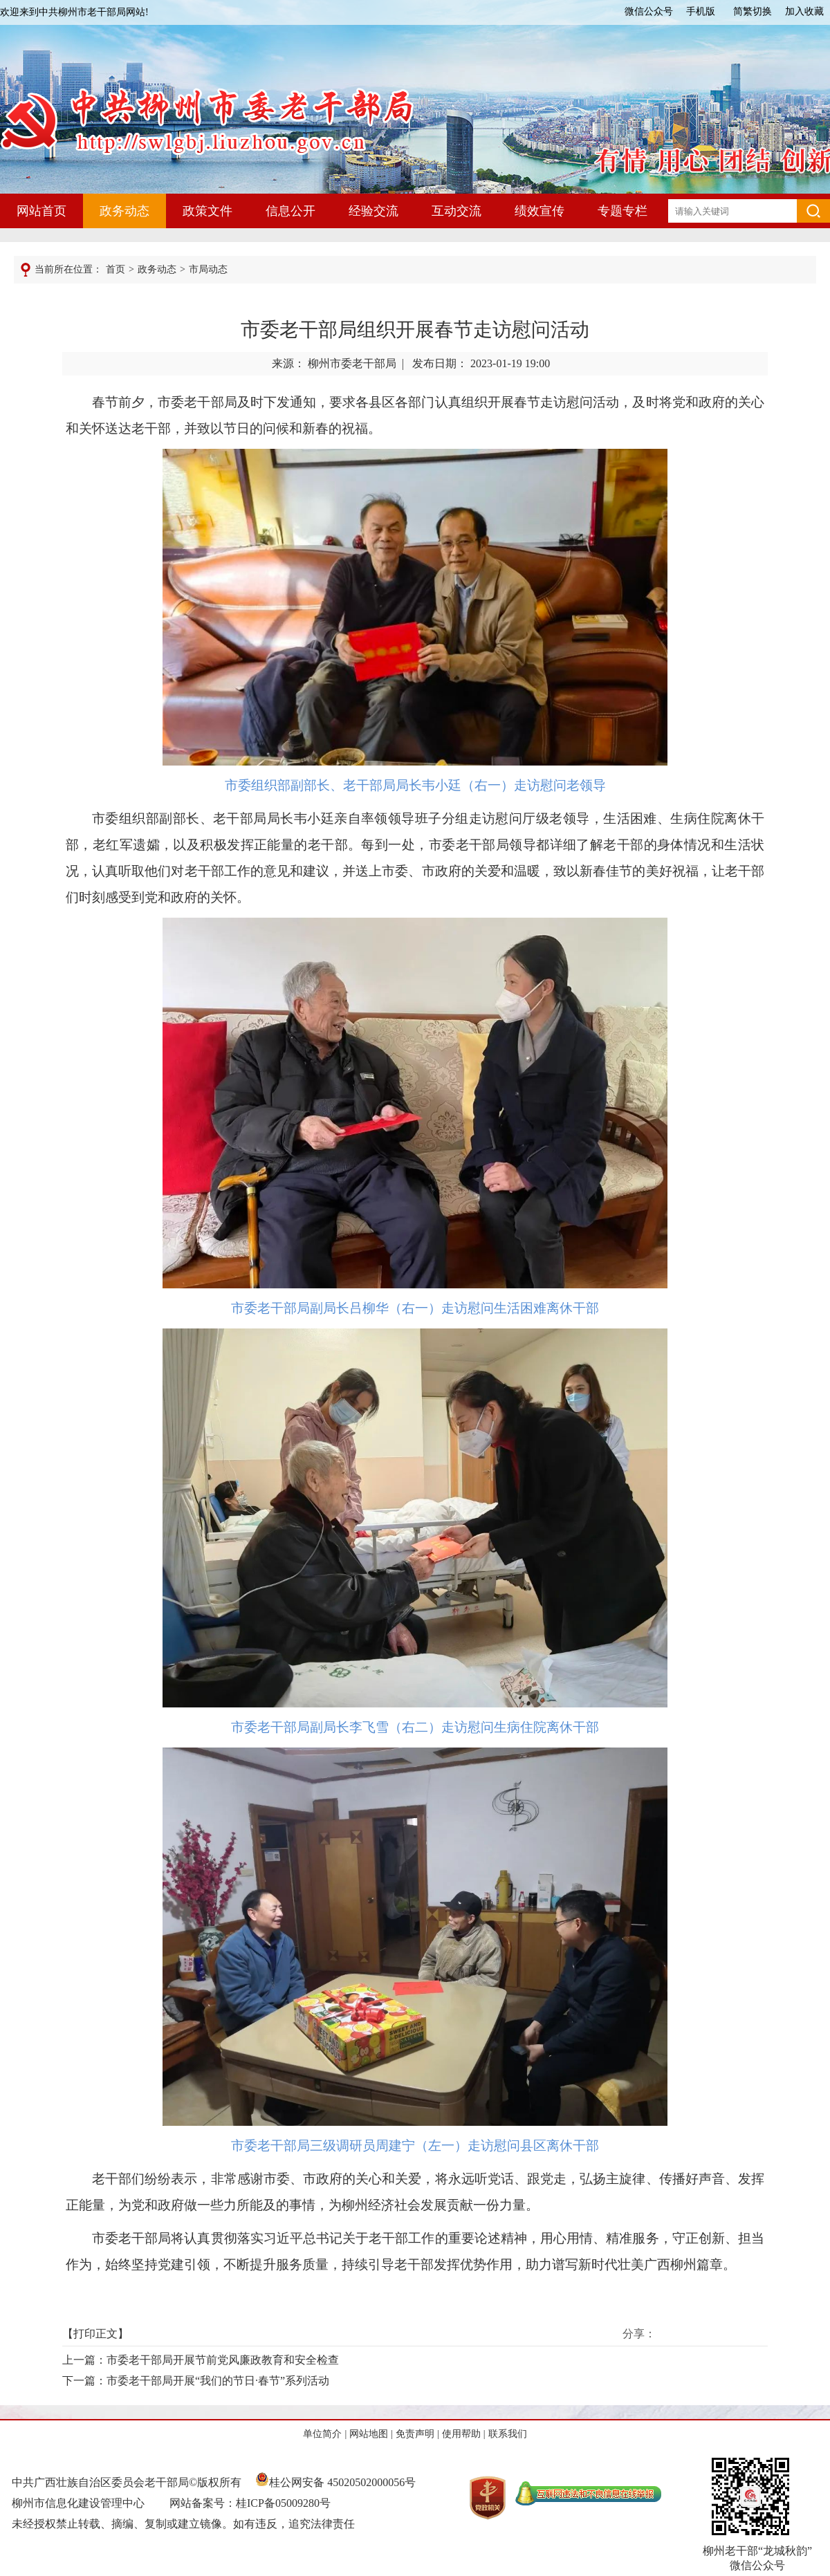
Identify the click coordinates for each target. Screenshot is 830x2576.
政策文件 (207, 211)
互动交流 (456, 211)
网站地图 (368, 2434)
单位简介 (322, 2434)
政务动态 (124, 211)
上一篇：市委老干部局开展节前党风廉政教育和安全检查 (200, 2360)
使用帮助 (461, 2434)
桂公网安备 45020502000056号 (335, 2482)
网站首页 (41, 211)
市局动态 (208, 269)
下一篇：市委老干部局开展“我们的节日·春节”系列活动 (195, 2381)
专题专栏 (622, 211)
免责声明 (415, 2434)
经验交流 (373, 211)
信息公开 (290, 211)
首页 (115, 269)
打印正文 (95, 2333)
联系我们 (507, 2434)
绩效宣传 (539, 211)
